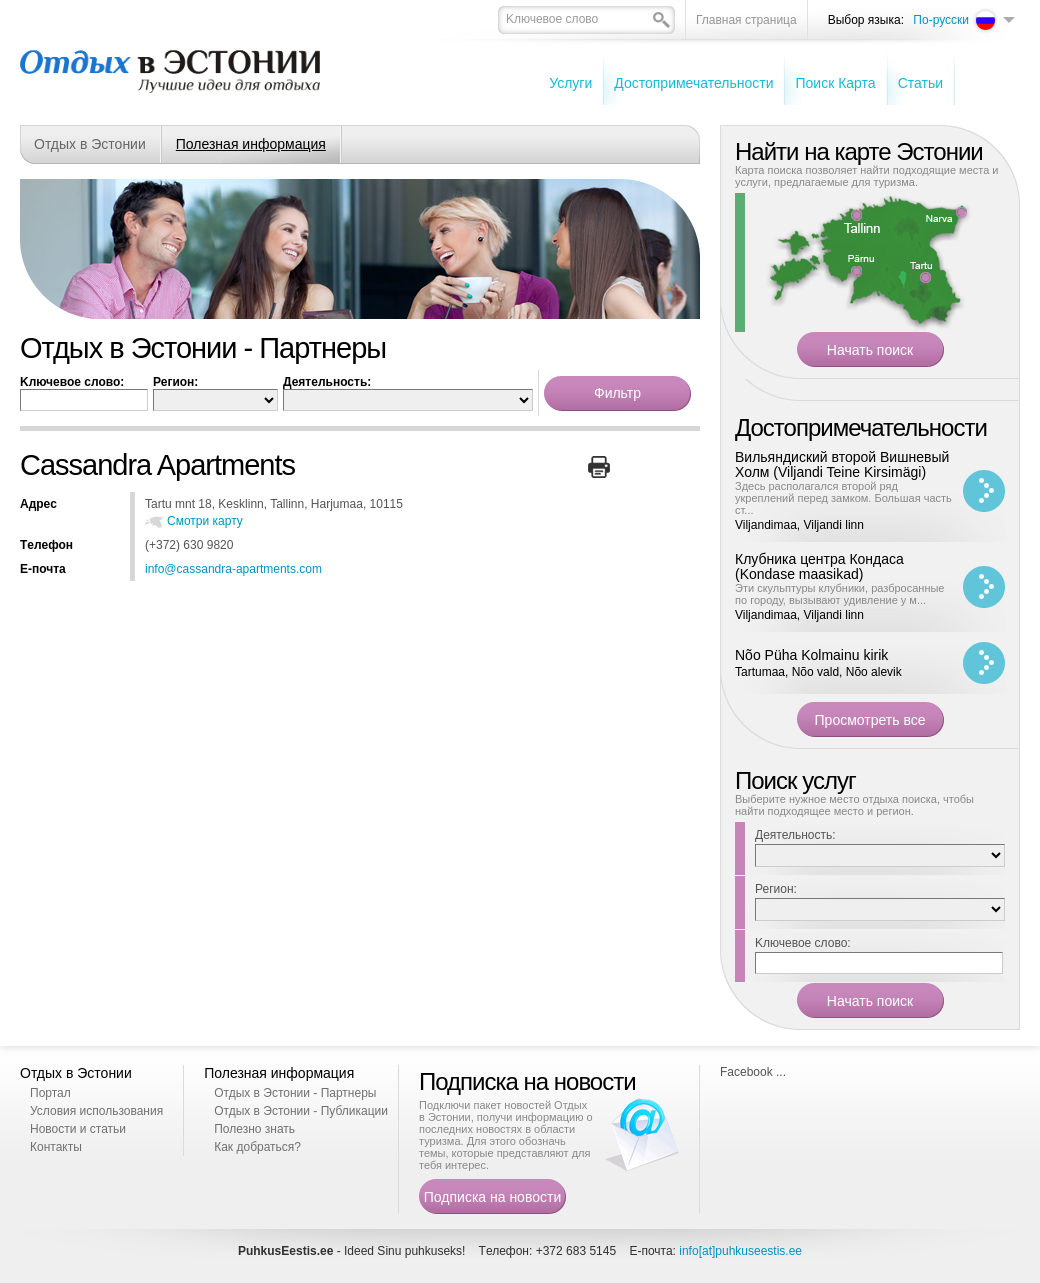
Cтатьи (920, 83)
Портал (50, 1093)
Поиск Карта (835, 83)
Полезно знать (254, 1129)
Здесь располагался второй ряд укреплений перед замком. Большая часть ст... (843, 498)
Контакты (56, 1147)
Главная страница (746, 20)
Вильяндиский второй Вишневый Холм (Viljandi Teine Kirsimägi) (842, 464)
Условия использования (96, 1111)
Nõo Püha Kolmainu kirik (811, 655)
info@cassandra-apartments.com (233, 569)
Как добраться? (257, 1147)
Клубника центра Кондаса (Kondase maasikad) (819, 566)
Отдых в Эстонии (90, 144)
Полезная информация (251, 144)
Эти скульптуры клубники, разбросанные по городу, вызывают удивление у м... (840, 594)
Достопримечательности (693, 83)
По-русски (941, 20)
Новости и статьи (78, 1129)
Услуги (570, 83)
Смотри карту (205, 521)
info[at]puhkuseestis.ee (740, 1251)
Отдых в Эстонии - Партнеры (295, 1093)
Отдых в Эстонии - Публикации (301, 1111)
